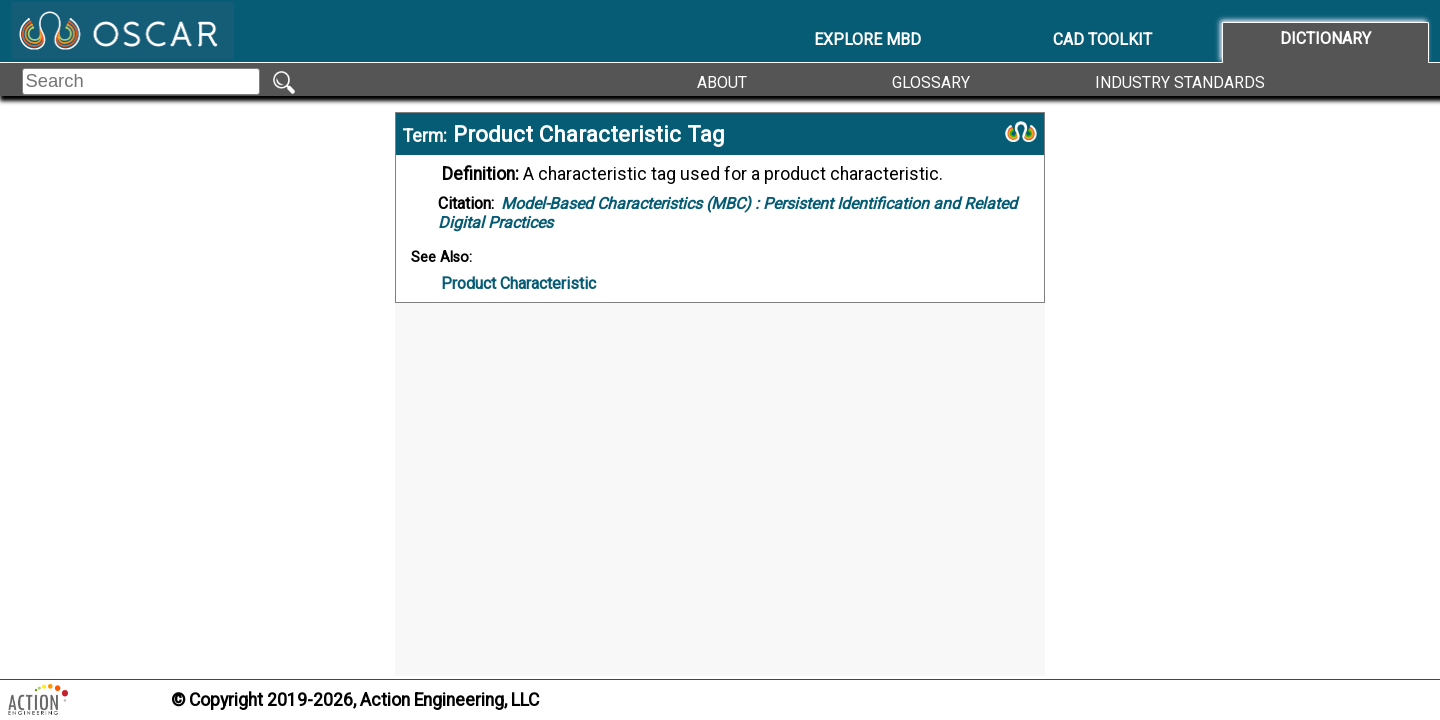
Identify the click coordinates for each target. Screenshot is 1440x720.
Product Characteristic (518, 283)
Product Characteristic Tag (589, 134)
